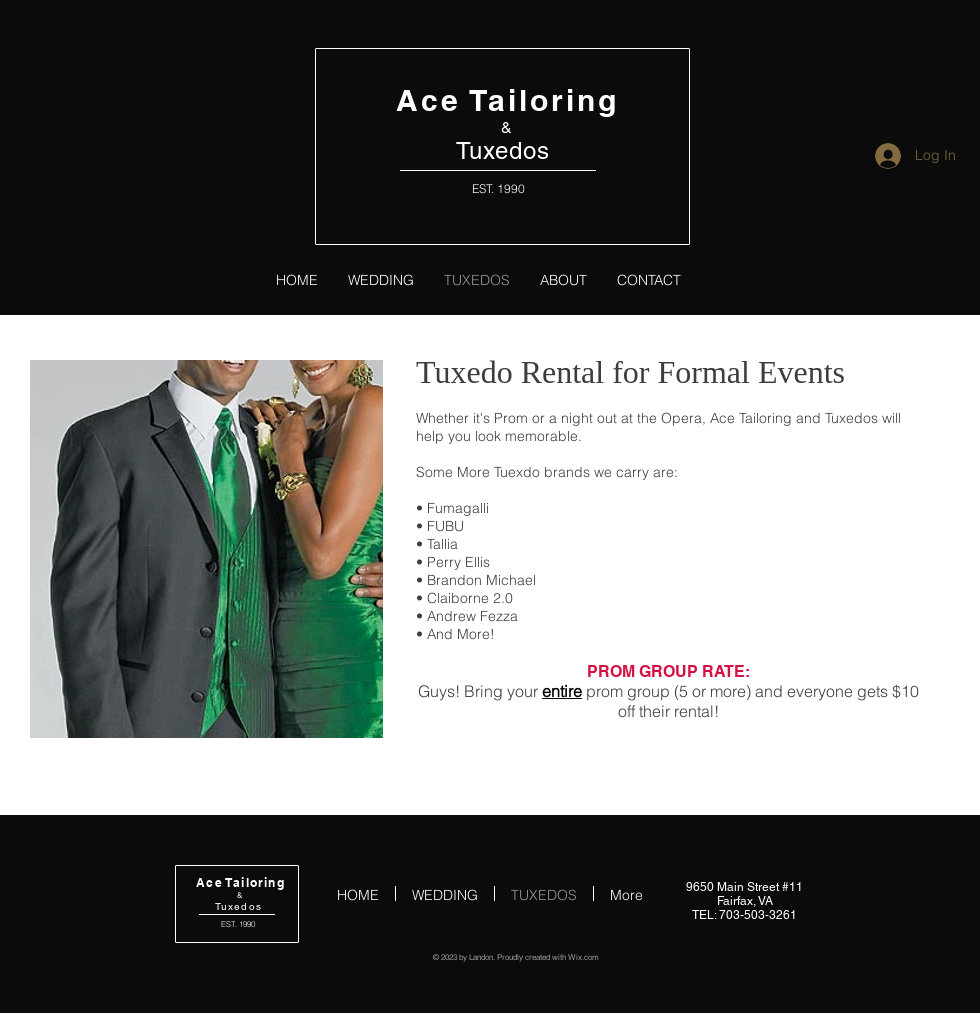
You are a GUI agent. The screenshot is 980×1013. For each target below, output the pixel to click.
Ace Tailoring (507, 100)
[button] (206, 549)
